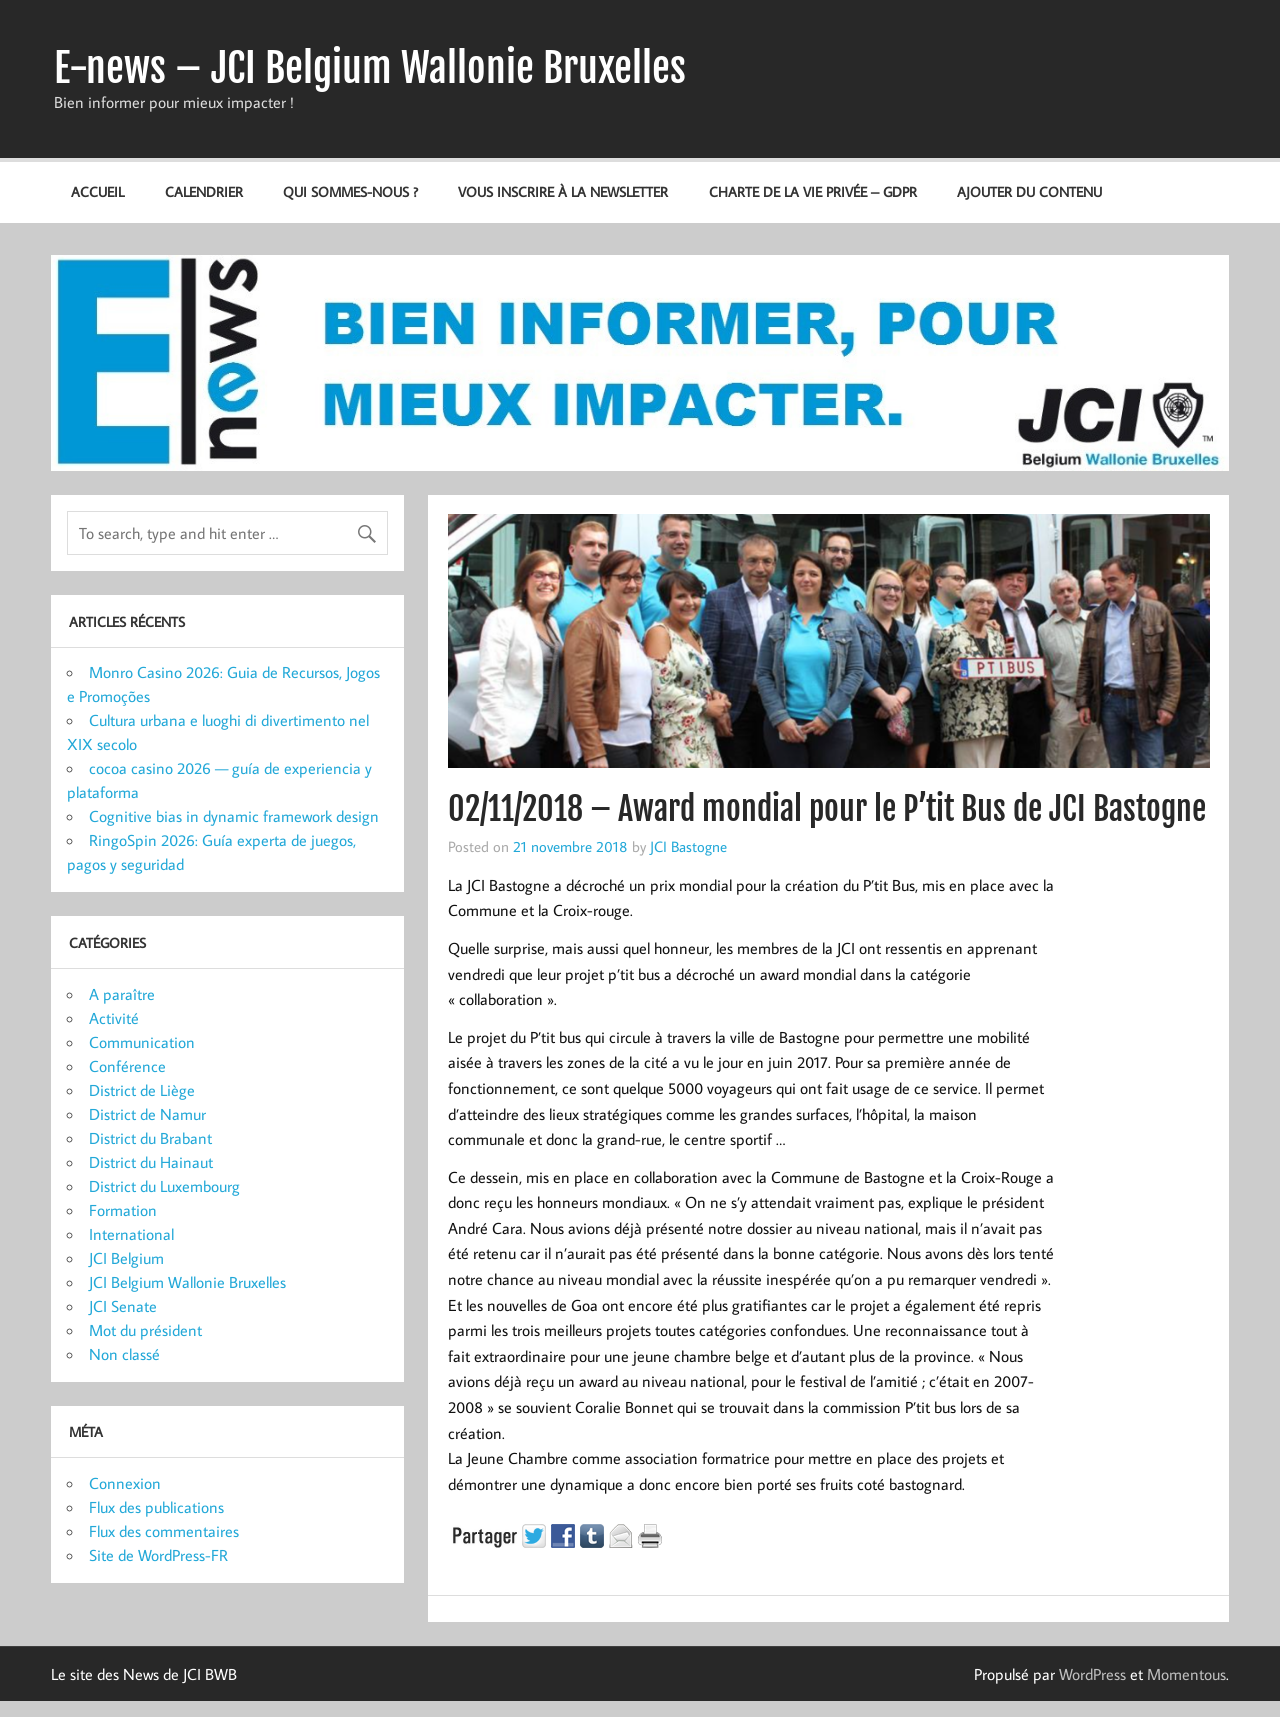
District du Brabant (150, 1138)
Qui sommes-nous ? (350, 191)
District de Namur (147, 1114)
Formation (123, 1210)
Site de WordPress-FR (158, 1555)
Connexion (125, 1483)
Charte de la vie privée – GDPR (813, 191)
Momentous (1186, 1674)
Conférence (127, 1066)
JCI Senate (123, 1306)
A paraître (122, 994)
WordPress (1092, 1674)
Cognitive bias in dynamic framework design (234, 816)
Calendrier (204, 191)
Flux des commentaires (164, 1531)
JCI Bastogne (688, 846)
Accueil (97, 191)
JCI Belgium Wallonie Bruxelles (187, 1282)
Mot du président (145, 1330)
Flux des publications (156, 1507)
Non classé (124, 1354)
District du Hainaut (151, 1162)
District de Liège (142, 1090)
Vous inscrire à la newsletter (563, 191)
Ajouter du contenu (1029, 191)
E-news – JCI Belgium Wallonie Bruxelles (370, 68)
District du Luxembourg (164, 1186)
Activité (114, 1018)
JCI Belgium (126, 1258)
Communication (142, 1042)
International (131, 1234)
